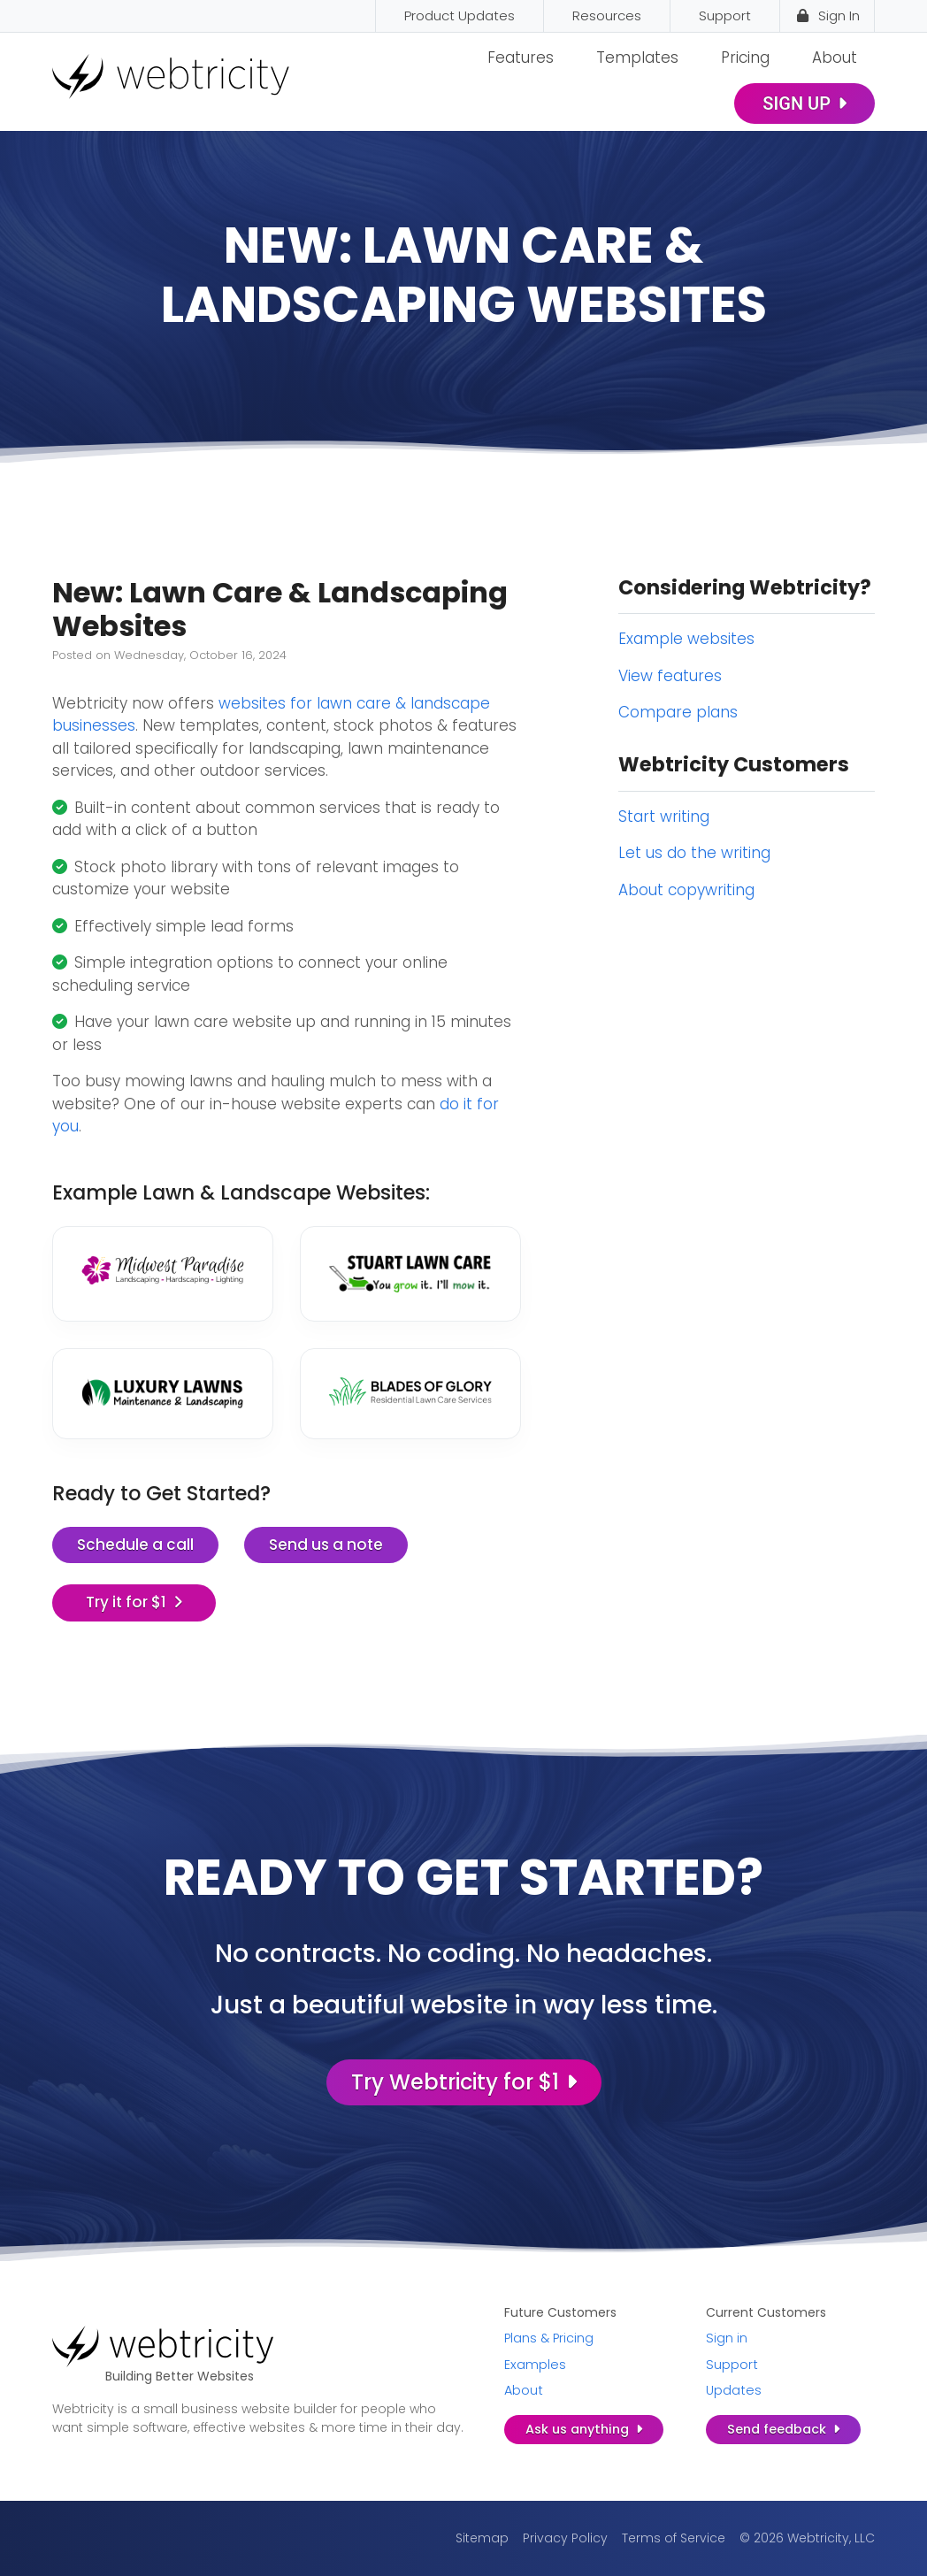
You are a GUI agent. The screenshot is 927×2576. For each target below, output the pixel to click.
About (834, 57)
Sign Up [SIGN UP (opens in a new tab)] (804, 103)
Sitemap (482, 2538)
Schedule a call (135, 1544)
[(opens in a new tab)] (162, 1269)
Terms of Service (673, 2538)
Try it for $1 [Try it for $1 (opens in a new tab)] (134, 1602)
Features (520, 57)
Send (783, 2429)
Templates (637, 57)
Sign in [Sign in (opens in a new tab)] (726, 2338)
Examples (535, 2364)
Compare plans (678, 712)
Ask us (583, 2429)
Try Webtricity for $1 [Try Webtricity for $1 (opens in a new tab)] (464, 2082)
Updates (734, 2390)
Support (732, 2364)
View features (670, 675)
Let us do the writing (694, 852)
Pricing (745, 57)
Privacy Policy (565, 2538)
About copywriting (686, 890)
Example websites (686, 638)
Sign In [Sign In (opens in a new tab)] (827, 15)
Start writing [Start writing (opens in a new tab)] (663, 816)
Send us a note (326, 1544)
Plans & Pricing (549, 2338)
